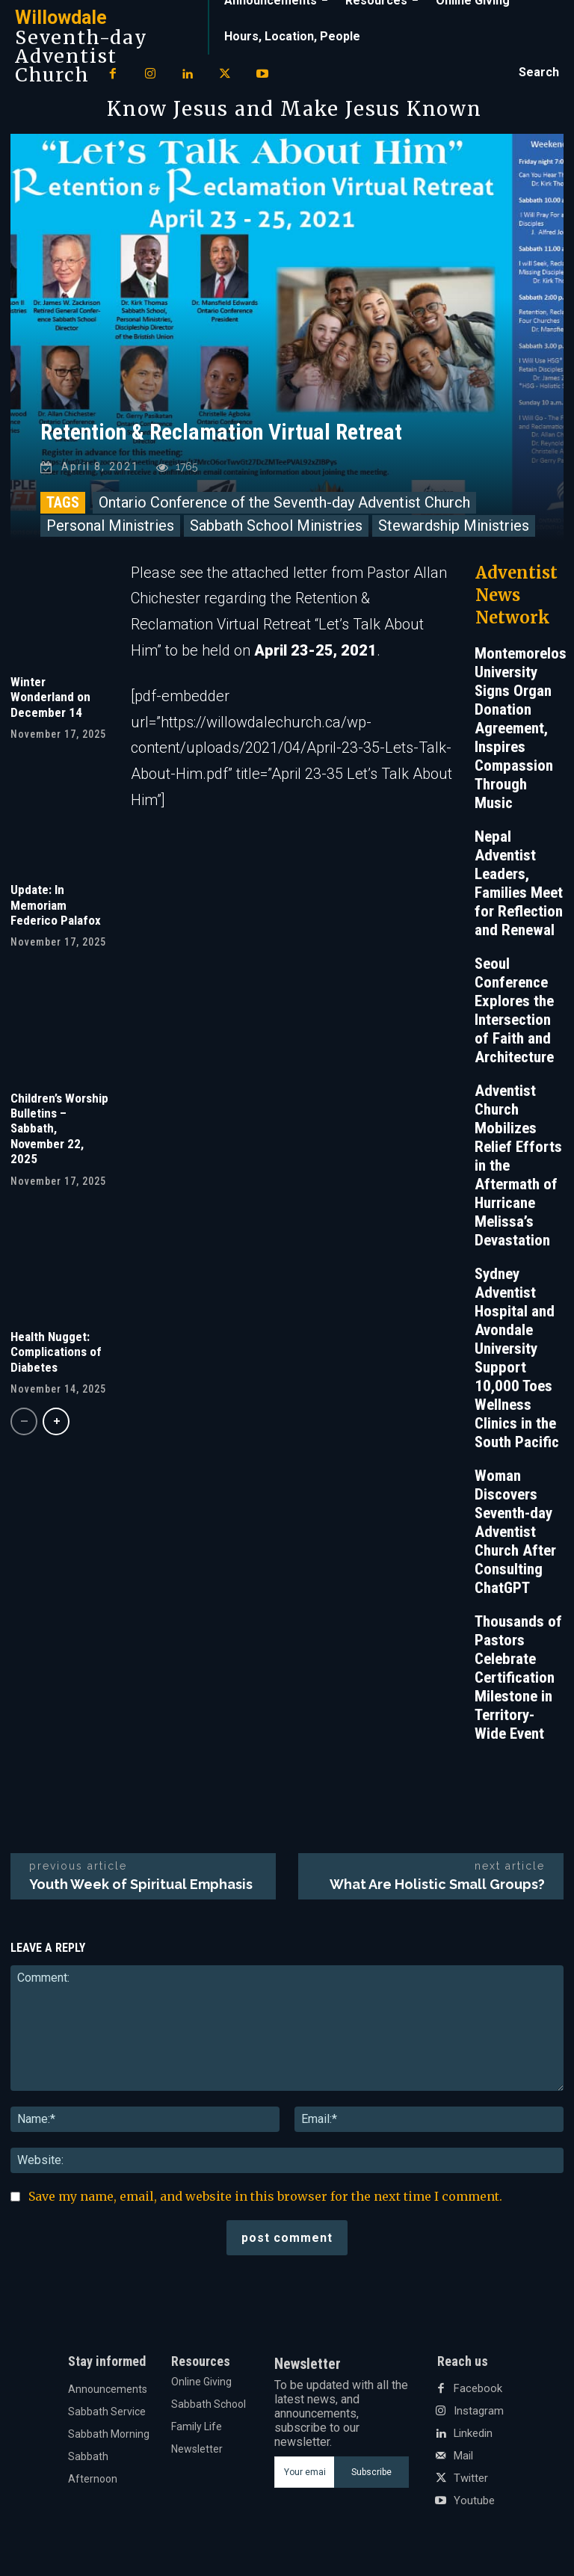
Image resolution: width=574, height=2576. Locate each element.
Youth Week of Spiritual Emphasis (141, 1888)
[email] (303, 2476)
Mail (463, 2460)
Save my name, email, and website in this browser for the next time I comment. (265, 2200)
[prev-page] (23, 1425)
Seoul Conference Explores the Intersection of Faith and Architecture (514, 1014)
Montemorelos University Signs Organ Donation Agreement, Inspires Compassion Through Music (521, 732)
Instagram (478, 2415)
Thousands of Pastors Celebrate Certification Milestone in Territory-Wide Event (518, 1681)
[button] (539, 72)
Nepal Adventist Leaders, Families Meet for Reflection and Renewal (519, 887)
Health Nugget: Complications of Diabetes (56, 1355)
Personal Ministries (110, 529)
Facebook (476, 2393)
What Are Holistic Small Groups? (437, 1888)
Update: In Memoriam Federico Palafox (55, 908)
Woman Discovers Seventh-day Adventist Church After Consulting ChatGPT (515, 1535)
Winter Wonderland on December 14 (50, 701)
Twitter (471, 2482)
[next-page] (56, 1425)
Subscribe (371, 2476)
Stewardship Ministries (453, 529)
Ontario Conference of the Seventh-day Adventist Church (284, 506)
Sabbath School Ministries (276, 529)
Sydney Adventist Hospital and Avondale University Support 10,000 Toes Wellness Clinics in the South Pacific (517, 1362)
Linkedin (473, 2437)
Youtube (474, 2505)
